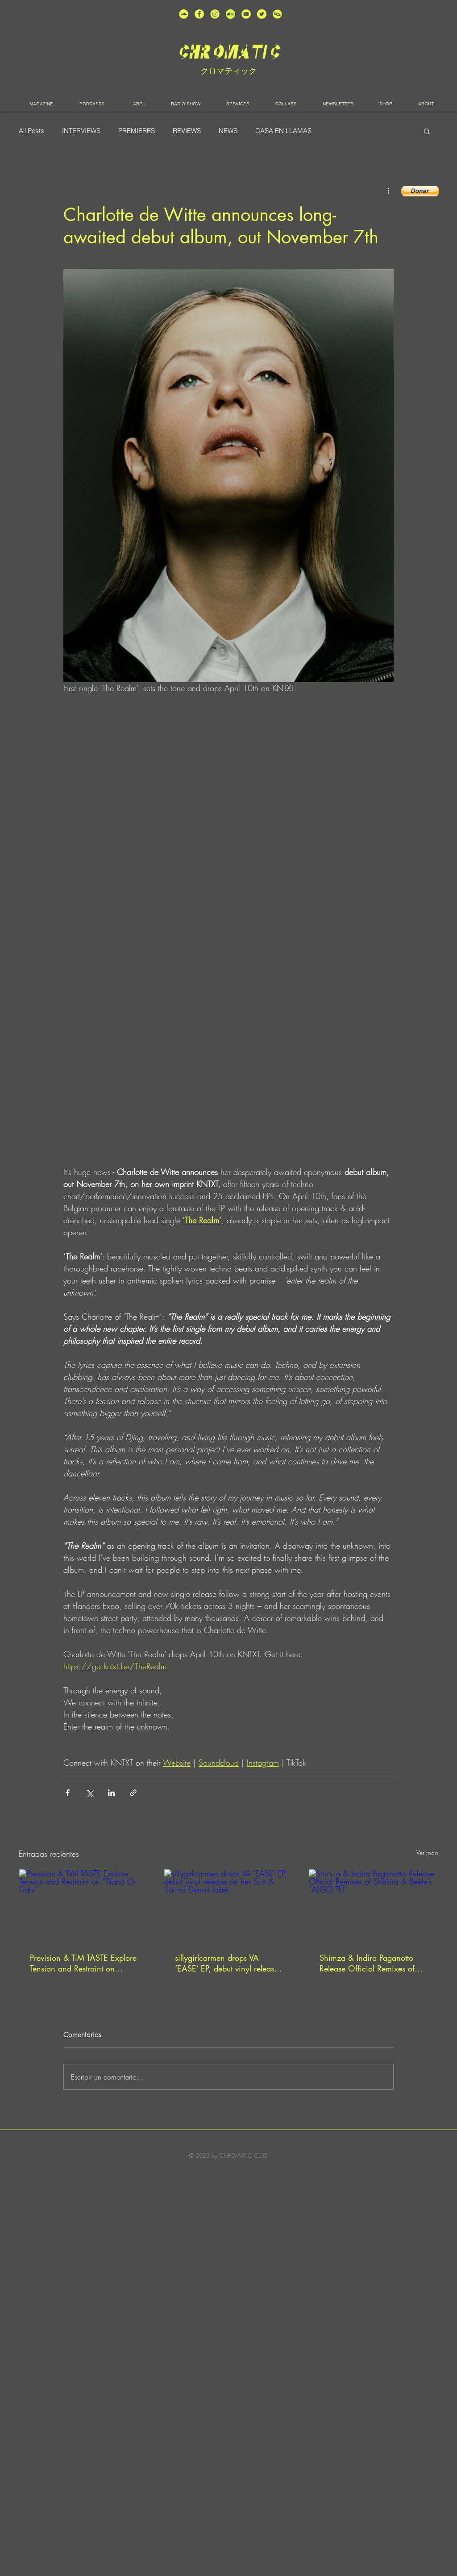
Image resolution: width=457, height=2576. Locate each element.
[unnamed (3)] (215, 14)
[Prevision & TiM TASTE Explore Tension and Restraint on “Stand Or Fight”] (83, 1905)
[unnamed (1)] (246, 14)
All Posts (31, 131)
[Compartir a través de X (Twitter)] (89, 1792)
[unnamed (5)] (261, 14)
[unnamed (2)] (183, 14)
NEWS (228, 131)
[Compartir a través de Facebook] (67, 1792)
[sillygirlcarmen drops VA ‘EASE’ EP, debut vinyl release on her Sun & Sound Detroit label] (228, 1905)
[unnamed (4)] (199, 14)
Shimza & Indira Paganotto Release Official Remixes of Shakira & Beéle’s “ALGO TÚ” (371, 1963)
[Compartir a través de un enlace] (133, 1792)
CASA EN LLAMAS (283, 131)
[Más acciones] (388, 190)
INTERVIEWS (81, 131)
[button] (427, 130)
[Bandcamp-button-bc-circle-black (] (230, 14)
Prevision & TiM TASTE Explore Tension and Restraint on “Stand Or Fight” (83, 1963)
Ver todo (427, 1852)
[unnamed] (277, 14)
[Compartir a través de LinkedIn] (111, 1792)
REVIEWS (187, 131)
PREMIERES (136, 131)
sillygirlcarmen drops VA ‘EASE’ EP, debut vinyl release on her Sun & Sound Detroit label (226, 1963)
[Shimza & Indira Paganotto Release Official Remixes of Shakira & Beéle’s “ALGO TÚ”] (373, 1905)
